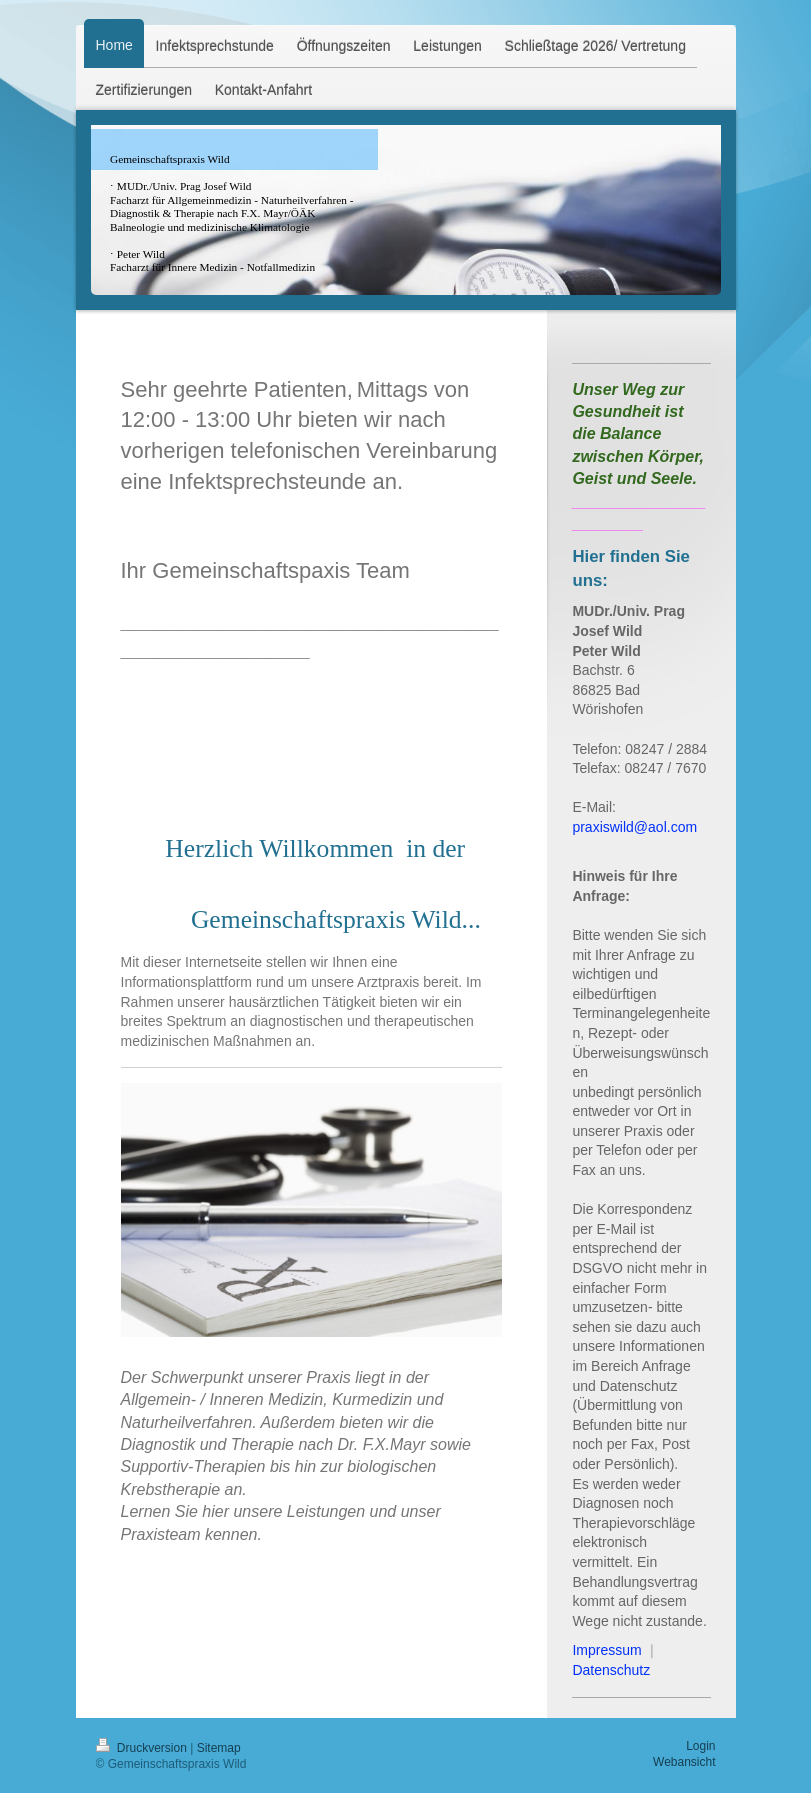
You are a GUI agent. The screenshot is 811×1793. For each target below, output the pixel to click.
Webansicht (684, 1762)
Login (700, 1746)
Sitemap (219, 1748)
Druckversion (143, 1748)
